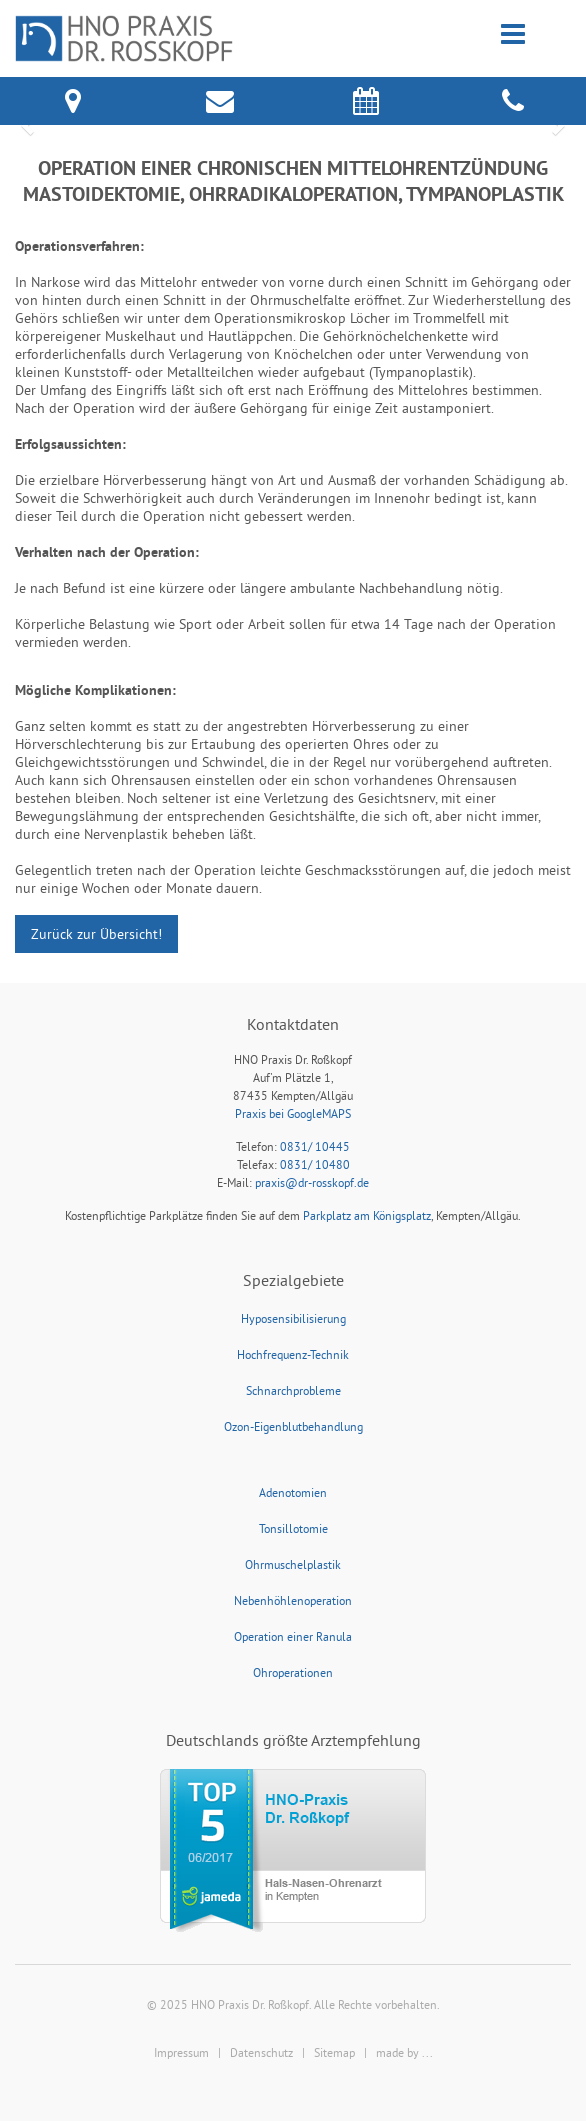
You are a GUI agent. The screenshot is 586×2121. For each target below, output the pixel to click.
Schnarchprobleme (293, 1390)
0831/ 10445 (315, 1146)
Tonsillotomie (293, 1528)
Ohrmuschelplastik (293, 1564)
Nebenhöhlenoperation (293, 1600)
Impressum (181, 2052)
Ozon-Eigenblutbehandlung (293, 1426)
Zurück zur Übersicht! (96, 934)
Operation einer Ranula (293, 1636)
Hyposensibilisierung (293, 1318)
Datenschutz (261, 2052)
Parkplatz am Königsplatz (367, 1215)
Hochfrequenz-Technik (293, 1354)
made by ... (404, 2052)
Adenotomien (293, 1492)
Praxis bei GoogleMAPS (293, 1113)
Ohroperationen (293, 1672)
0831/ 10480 (315, 1164)
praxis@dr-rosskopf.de (312, 1182)
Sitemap (334, 2052)
